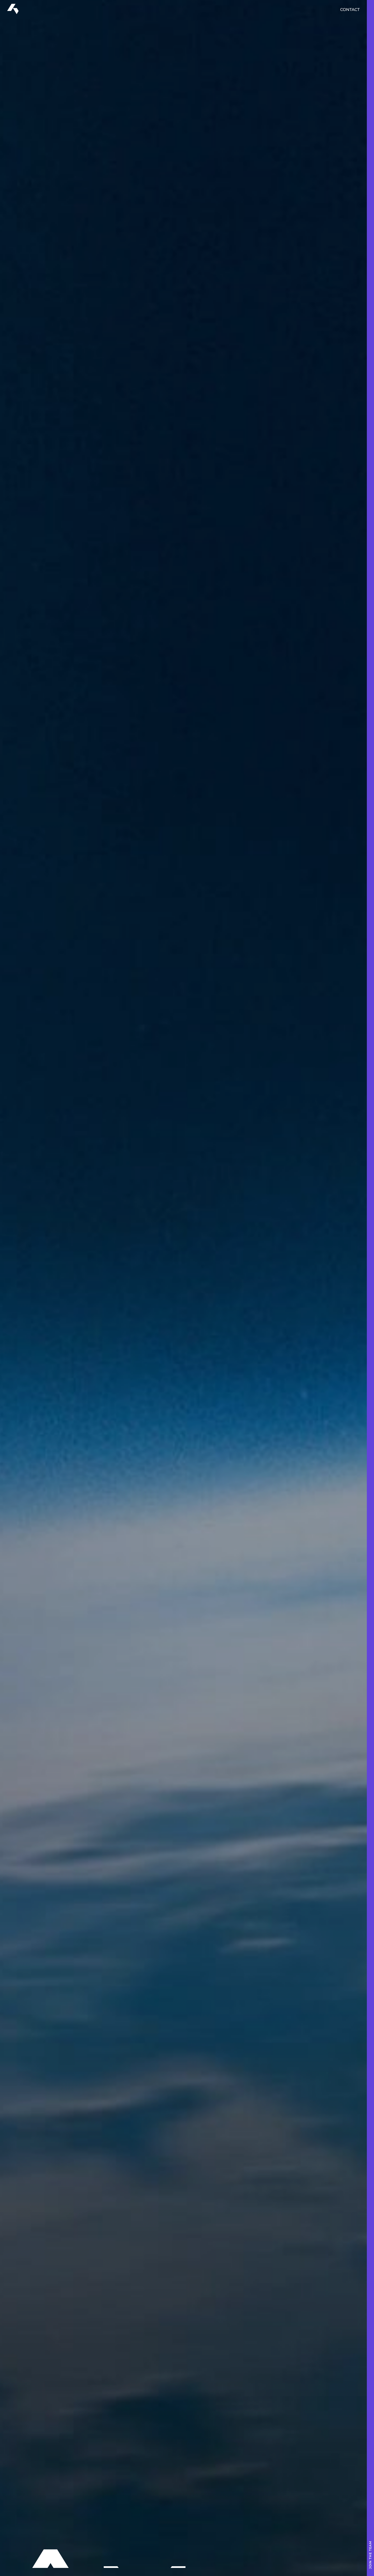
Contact (350, 9)
